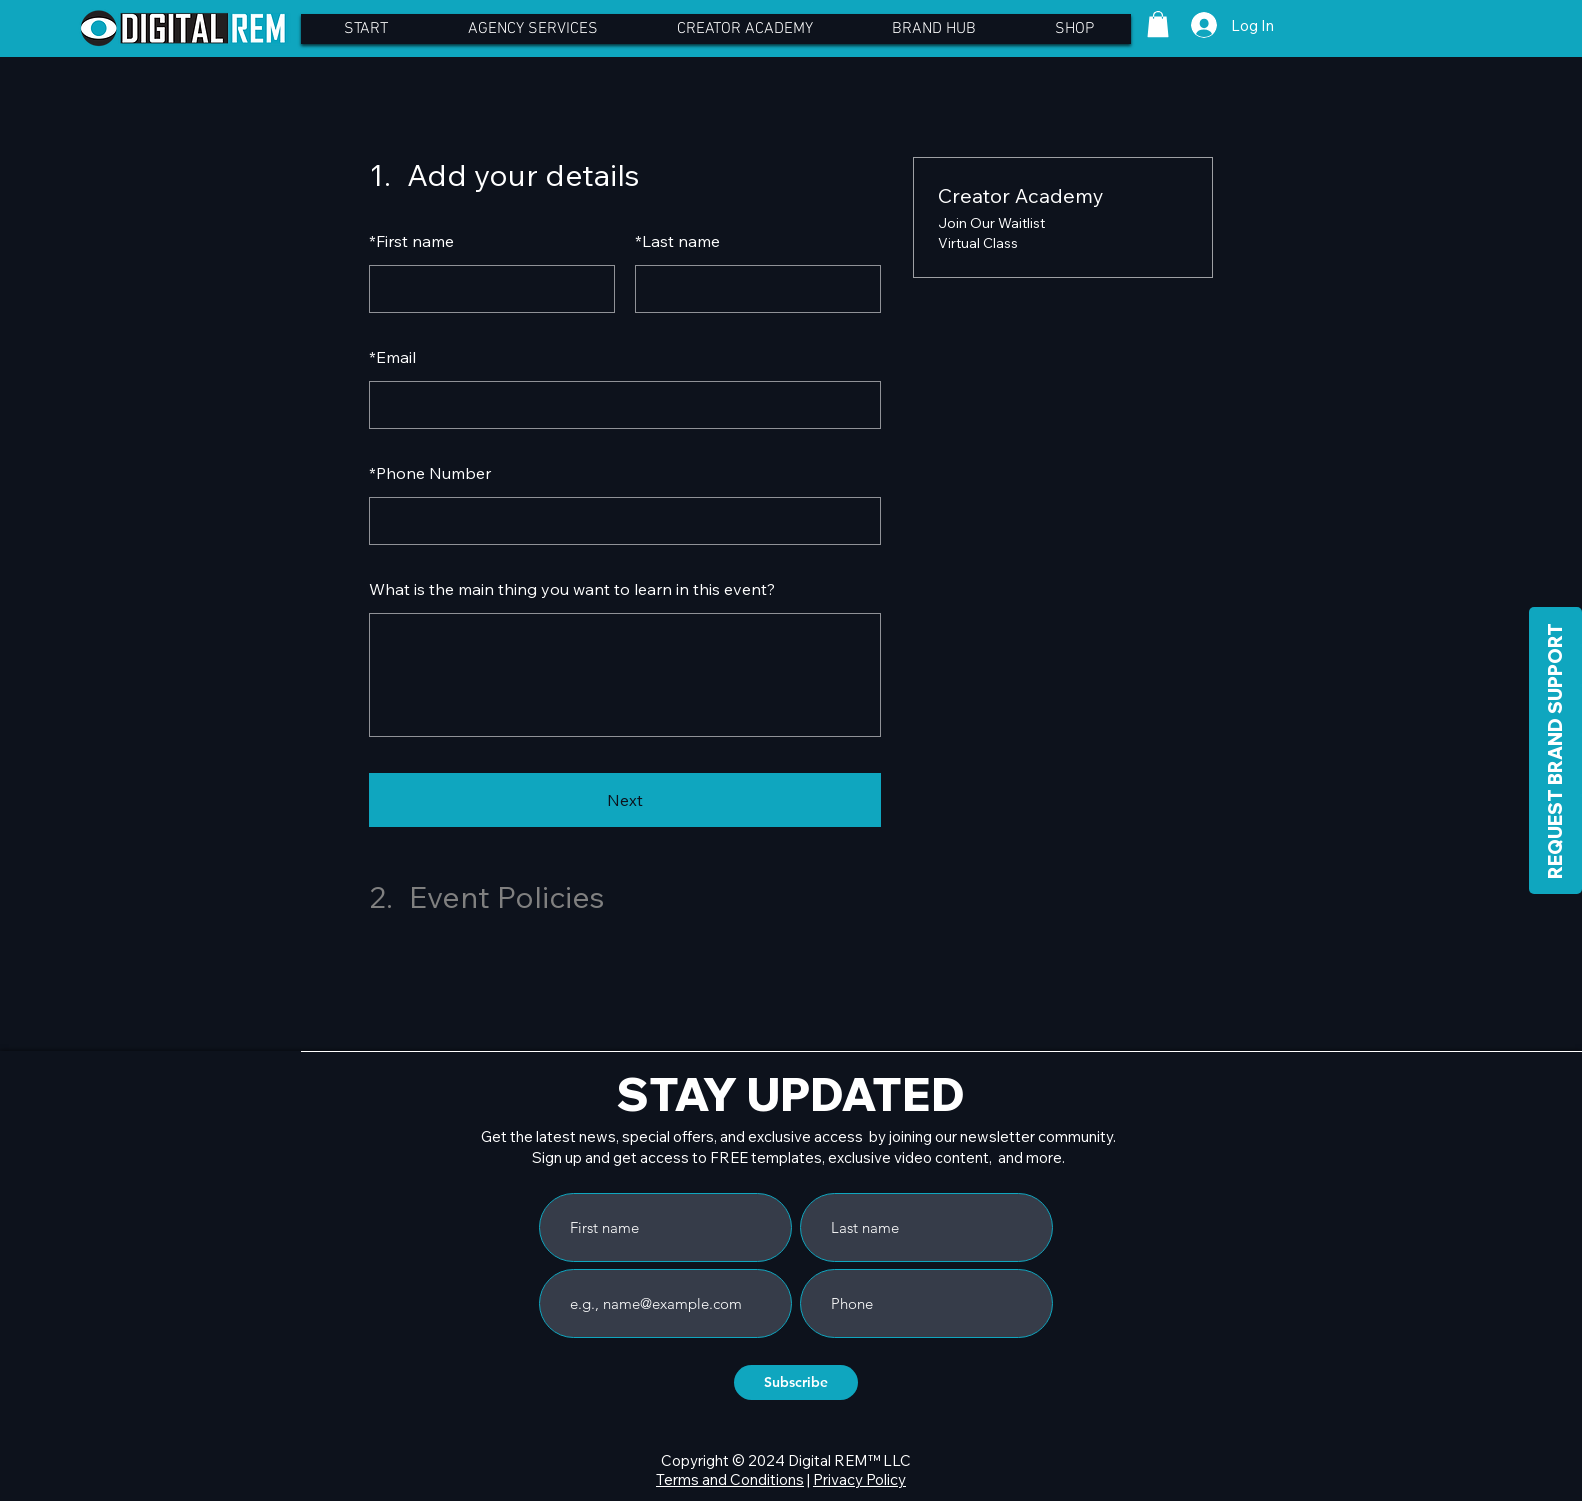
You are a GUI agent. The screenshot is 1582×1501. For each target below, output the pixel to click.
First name (411, 241)
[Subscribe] (796, 1382)
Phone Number (430, 473)
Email (392, 357)
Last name (677, 241)
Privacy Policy (859, 1479)
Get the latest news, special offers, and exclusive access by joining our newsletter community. (798, 1136)
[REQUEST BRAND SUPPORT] (1555, 750)
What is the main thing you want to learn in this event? (572, 589)
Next (625, 800)
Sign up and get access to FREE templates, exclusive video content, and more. (798, 1157)
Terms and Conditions (730, 1479)
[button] (1158, 24)
